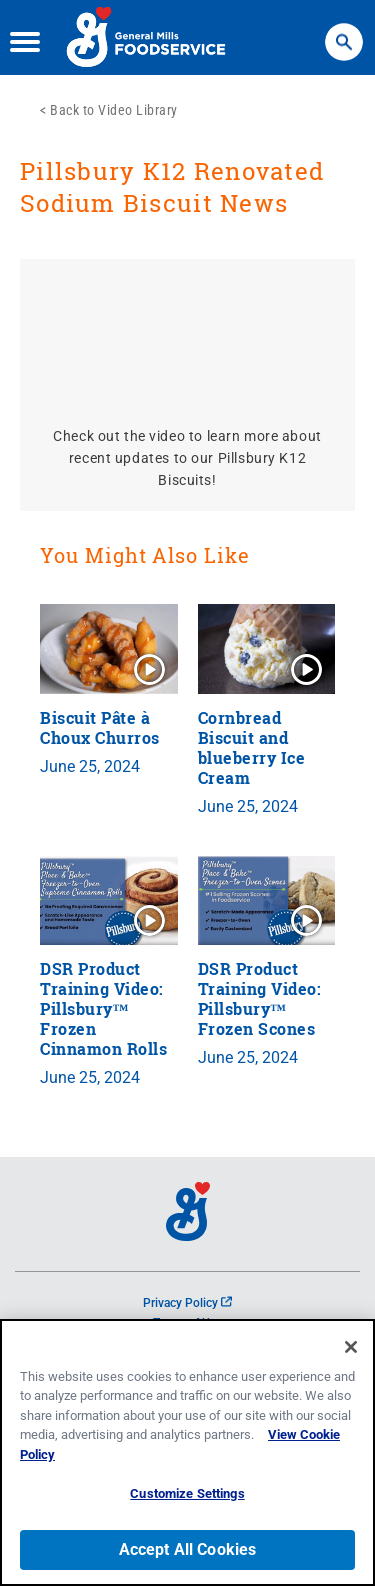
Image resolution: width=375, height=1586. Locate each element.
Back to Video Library (114, 110)
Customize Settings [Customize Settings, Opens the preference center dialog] (187, 1493)
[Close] (351, 1347)
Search (344, 32)
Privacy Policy (187, 1303)
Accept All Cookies (188, 1549)
